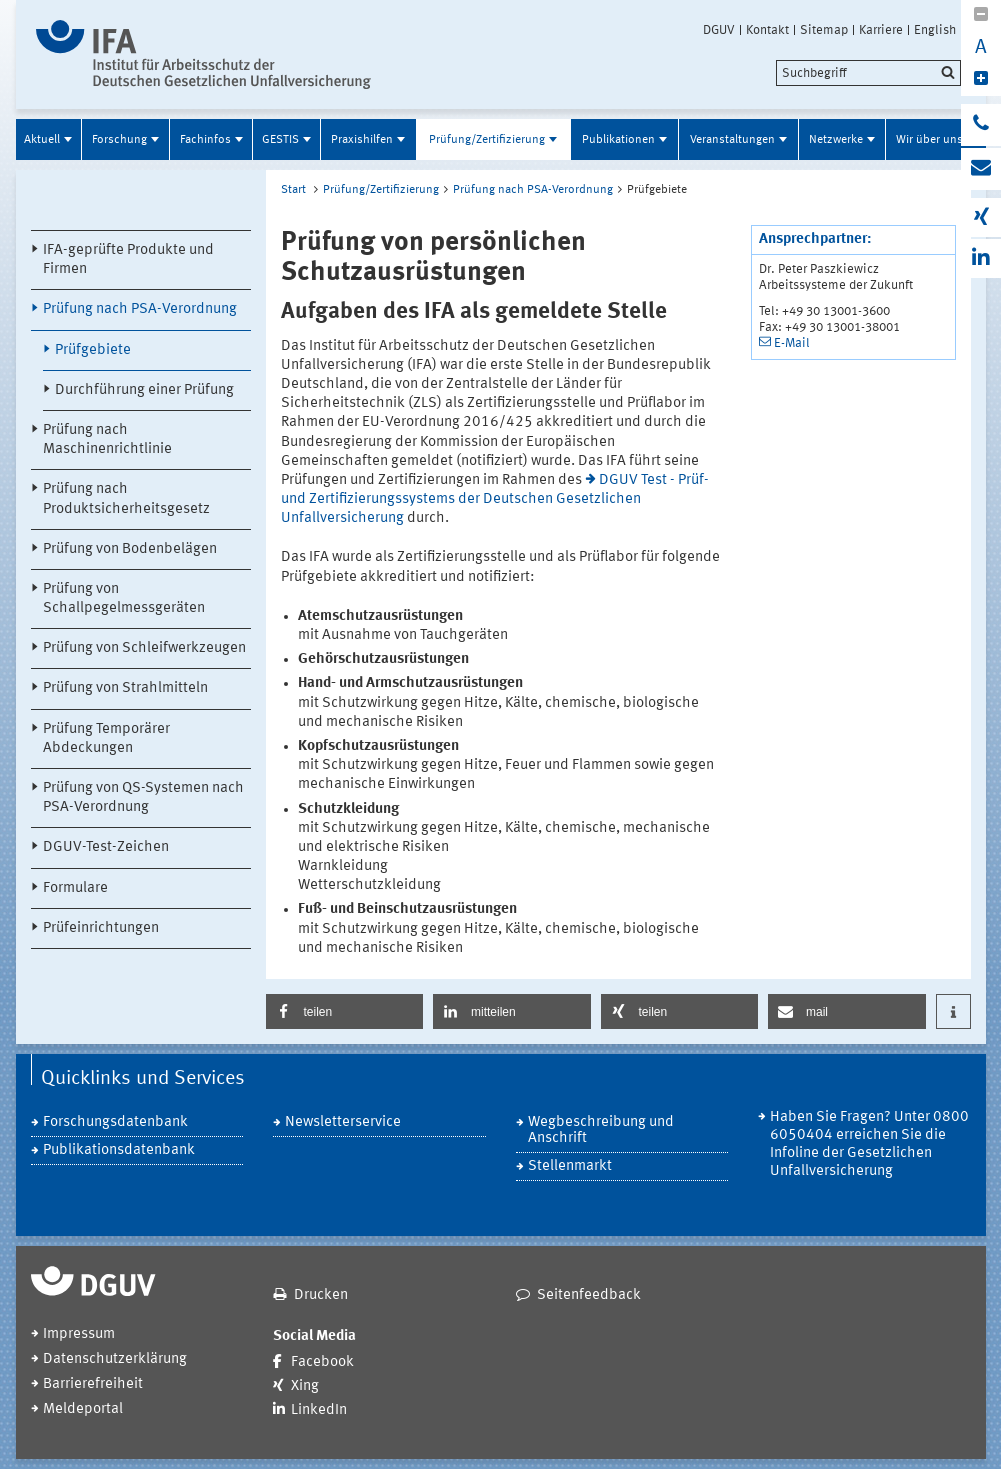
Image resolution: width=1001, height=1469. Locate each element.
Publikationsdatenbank (119, 1150)
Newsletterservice (343, 1122)
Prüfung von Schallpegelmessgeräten (124, 599)
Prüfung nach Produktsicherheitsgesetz (126, 499)
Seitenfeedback (589, 1295)
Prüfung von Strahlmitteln (125, 688)
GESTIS (280, 140)
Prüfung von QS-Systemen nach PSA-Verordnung (143, 798)
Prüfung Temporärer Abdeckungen (106, 739)
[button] (345, 1011)
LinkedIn (319, 1410)
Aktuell (42, 140)
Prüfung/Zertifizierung (487, 140)
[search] (868, 73)
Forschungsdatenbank (115, 1122)
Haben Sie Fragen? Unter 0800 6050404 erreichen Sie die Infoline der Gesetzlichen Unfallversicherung (869, 1144)
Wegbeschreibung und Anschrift (601, 1130)
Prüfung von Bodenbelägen (130, 549)
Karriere (881, 30)
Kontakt (767, 30)
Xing (305, 1386)
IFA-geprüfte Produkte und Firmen (128, 260)
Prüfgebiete (93, 350)
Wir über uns (929, 140)
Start (293, 190)
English (935, 30)
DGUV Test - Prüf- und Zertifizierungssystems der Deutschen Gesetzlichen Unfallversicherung (495, 499)
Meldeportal (83, 1409)
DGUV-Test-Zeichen (106, 847)
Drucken (321, 1295)
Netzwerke (836, 140)
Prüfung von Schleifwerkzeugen (144, 648)
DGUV (719, 30)
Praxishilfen (362, 140)
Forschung (119, 140)
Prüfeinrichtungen (101, 928)
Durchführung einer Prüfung (144, 390)
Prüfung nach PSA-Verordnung (140, 309)
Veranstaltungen (732, 140)
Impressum (79, 1334)
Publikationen (618, 140)
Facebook (322, 1362)
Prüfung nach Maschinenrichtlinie (107, 440)
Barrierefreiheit (93, 1384)
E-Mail (792, 343)
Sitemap (824, 30)
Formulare (75, 888)
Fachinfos (205, 140)
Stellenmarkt (570, 1166)
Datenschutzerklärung (115, 1359)
